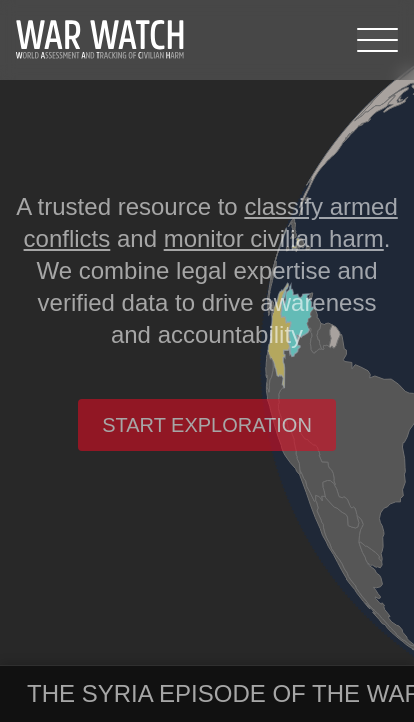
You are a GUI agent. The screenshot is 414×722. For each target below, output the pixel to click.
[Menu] (377, 40)
